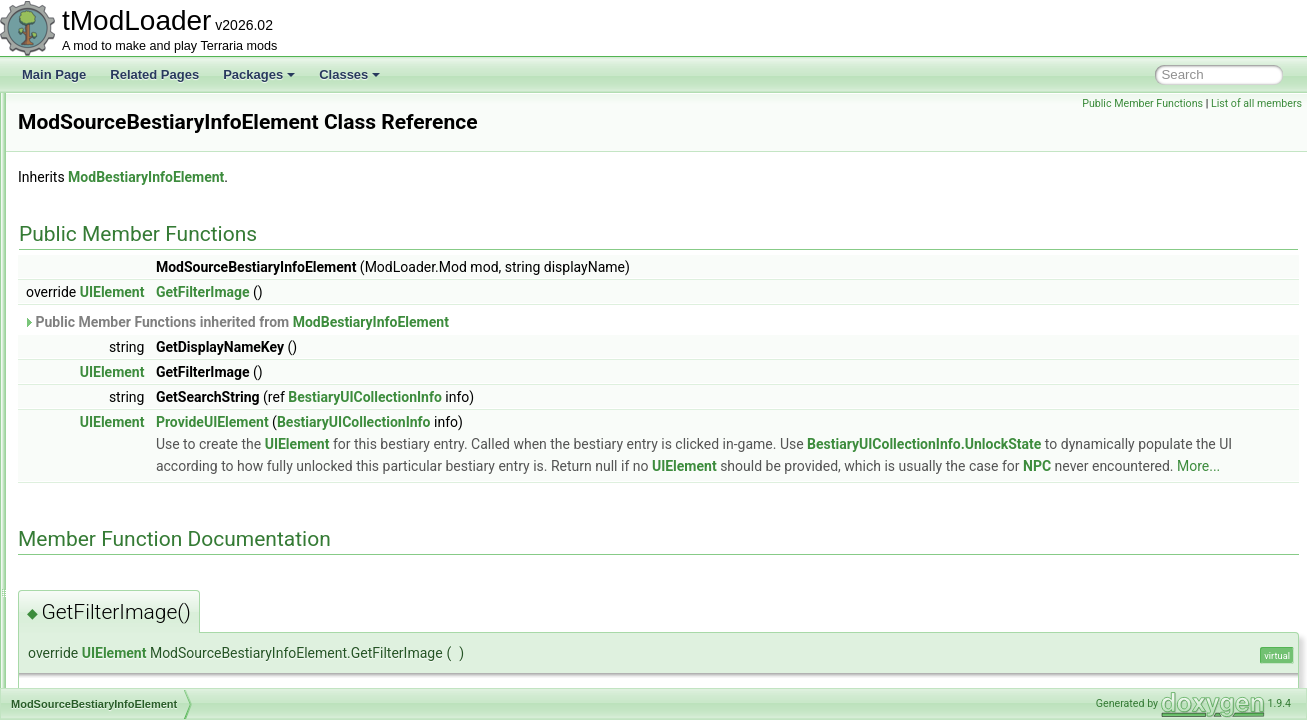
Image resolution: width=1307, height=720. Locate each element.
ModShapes (98, 312)
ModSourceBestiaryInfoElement (150, 400)
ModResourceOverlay (124, 268)
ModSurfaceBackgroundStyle (143, 422)
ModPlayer (94, 114)
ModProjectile (102, 158)
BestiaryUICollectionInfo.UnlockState (523, 466)
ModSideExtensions (119, 334)
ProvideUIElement (462, 422)
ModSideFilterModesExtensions (150, 356)
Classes (349, 74)
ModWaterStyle (107, 686)
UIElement (362, 292)
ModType (90, 554)
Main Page (54, 74)
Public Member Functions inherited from (486, 322)
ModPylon (92, 202)
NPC (848, 488)
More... (1009, 488)
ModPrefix (93, 136)
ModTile (87, 488)
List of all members (1256, 103)
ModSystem (97, 444)
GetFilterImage (453, 292)
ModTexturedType (113, 466)
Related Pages (154, 74)
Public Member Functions (1142, 103)
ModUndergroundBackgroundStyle (158, 598)
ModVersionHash (111, 620)
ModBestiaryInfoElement (396, 177)
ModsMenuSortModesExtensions (154, 378)
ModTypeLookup (110, 576)
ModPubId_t (98, 180)
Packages (259, 74)
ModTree (90, 532)
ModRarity (93, 224)
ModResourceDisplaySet (132, 246)
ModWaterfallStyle (114, 664)
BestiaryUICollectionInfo (615, 397)
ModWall (89, 642)
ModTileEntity (102, 510)
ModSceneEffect (110, 290)
